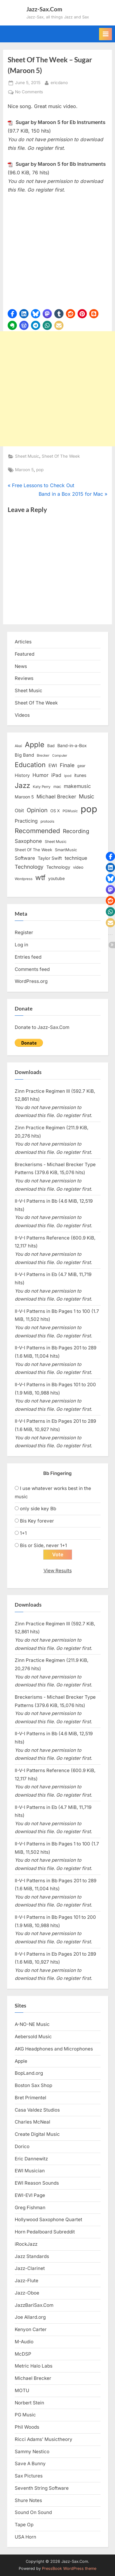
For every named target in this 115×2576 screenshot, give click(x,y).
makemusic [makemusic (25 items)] (77, 786)
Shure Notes (28, 2500)
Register (24, 932)
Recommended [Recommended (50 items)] (37, 831)
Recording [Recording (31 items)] (76, 831)
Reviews (24, 678)
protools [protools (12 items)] (47, 821)
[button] (12, 313)
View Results (58, 1570)
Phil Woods (27, 2427)
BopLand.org (29, 2073)
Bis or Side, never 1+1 (43, 1545)
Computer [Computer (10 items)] (59, 756)
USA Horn (25, 2537)
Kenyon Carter (31, 2329)
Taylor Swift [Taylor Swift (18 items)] (50, 858)
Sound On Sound (33, 2512)
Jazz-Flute (26, 2280)
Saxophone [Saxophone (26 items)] (28, 841)
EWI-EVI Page (30, 2195)
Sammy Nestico (32, 2451)
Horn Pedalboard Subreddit (45, 2232)
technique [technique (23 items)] (76, 858)
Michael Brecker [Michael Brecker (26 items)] (56, 796)
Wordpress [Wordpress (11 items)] (24, 879)
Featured (24, 654)
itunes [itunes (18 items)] (80, 775)
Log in (21, 945)
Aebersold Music (33, 2036)
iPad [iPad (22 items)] (56, 775)
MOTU (22, 2390)
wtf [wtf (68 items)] (40, 877)
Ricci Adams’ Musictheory (43, 2439)
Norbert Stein (29, 2403)
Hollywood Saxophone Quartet (48, 2219)
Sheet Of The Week (61, 456)
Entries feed (28, 957)
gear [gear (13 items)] (81, 765)
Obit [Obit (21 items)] (19, 810)
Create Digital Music (37, 2134)
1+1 (23, 1533)
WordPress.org (31, 981)
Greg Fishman (30, 2207)
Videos (22, 715)
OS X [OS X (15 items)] (55, 810)
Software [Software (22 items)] (25, 858)
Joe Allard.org (30, 2317)
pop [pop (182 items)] (89, 809)
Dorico (22, 2146)
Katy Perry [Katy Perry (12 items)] (42, 787)
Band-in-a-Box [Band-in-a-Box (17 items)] (72, 745)
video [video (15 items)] (78, 867)
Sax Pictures (29, 2476)
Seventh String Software (42, 2488)
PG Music (25, 2415)
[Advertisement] (57, 388)
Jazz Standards (32, 2256)
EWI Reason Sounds (37, 2183)
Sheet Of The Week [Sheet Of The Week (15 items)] (33, 849)
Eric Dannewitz (31, 2159)
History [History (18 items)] (22, 775)
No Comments (29, 92)
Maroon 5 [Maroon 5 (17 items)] (24, 796)
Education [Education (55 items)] (30, 765)
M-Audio (24, 2342)
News (21, 666)
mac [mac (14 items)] (57, 786)
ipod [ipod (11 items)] (67, 776)
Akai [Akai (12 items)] (18, 746)
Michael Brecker (33, 2378)
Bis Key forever (37, 1521)
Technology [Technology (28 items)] (29, 866)
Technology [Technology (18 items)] (58, 867)
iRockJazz (26, 2244)
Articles (23, 642)
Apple (21, 2061)
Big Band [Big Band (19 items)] (24, 755)
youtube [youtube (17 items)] (56, 878)
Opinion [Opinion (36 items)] (37, 810)
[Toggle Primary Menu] (105, 34)
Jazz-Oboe (27, 2293)
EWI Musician (30, 2171)
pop (40, 469)
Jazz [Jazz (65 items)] (22, 785)
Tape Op (24, 2525)
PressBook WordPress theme (69, 2568)
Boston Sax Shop (33, 2085)
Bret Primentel (30, 2098)
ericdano (59, 82)
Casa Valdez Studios (37, 2110)
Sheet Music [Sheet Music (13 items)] (56, 841)
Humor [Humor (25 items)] (40, 775)
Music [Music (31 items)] (86, 796)
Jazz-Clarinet (30, 2268)
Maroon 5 (24, 469)
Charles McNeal (32, 2122)
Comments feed (32, 969)
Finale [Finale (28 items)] (67, 765)
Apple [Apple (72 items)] (34, 744)
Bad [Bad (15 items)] (51, 745)
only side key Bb (38, 1508)
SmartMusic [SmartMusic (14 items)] (66, 850)
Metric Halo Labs (33, 2366)
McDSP (23, 2354)
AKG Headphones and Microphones (54, 2049)
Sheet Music (27, 456)
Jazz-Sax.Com (44, 9)
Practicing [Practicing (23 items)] (26, 821)
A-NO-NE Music (32, 2024)
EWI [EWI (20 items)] (52, 765)
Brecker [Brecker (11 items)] (43, 755)
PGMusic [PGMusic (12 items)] (70, 811)
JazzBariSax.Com (34, 2305)
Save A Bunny (30, 2463)
